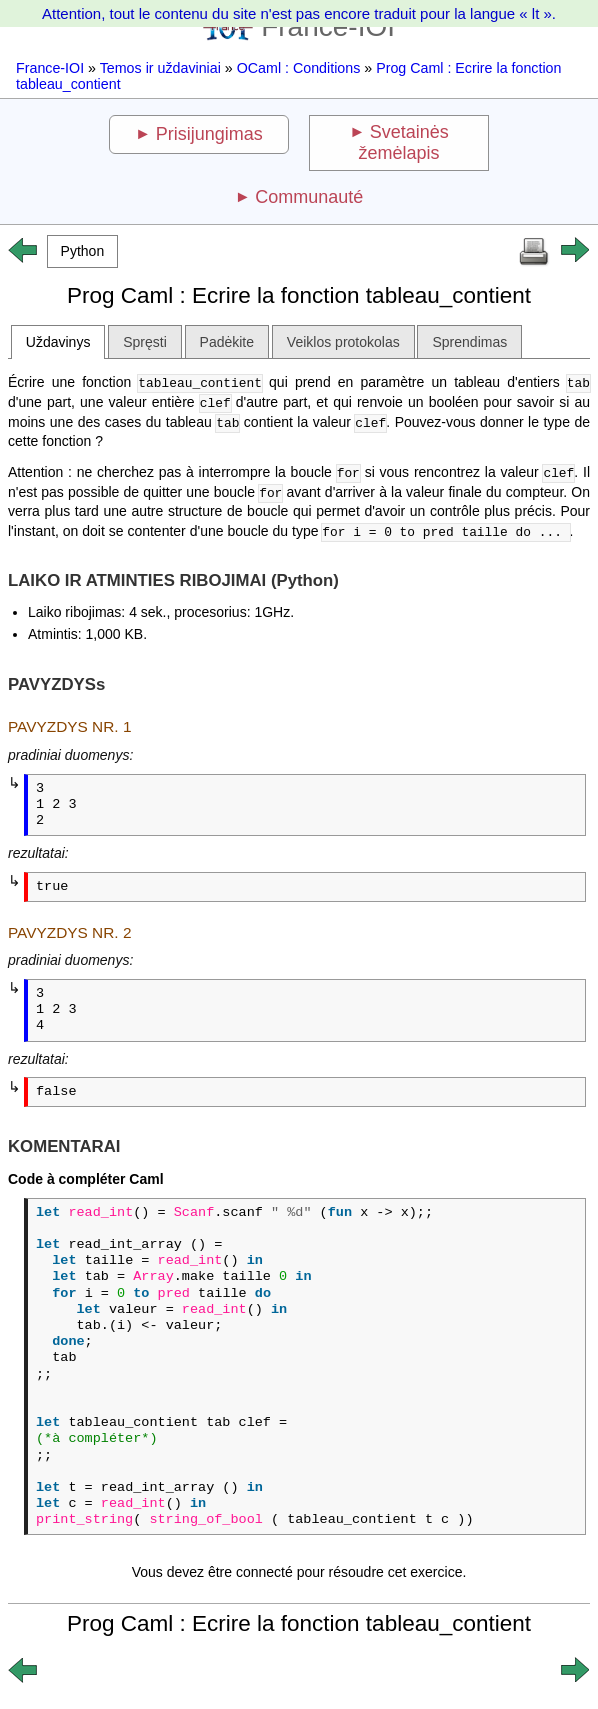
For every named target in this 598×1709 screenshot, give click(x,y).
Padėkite (227, 342)
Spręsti (145, 342)
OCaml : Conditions (299, 68)
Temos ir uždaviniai (160, 68)
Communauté (309, 197)
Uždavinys (58, 342)
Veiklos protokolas (343, 342)
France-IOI (50, 68)
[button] (82, 251)
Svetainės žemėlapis (404, 142)
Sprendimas (469, 342)
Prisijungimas (209, 134)
